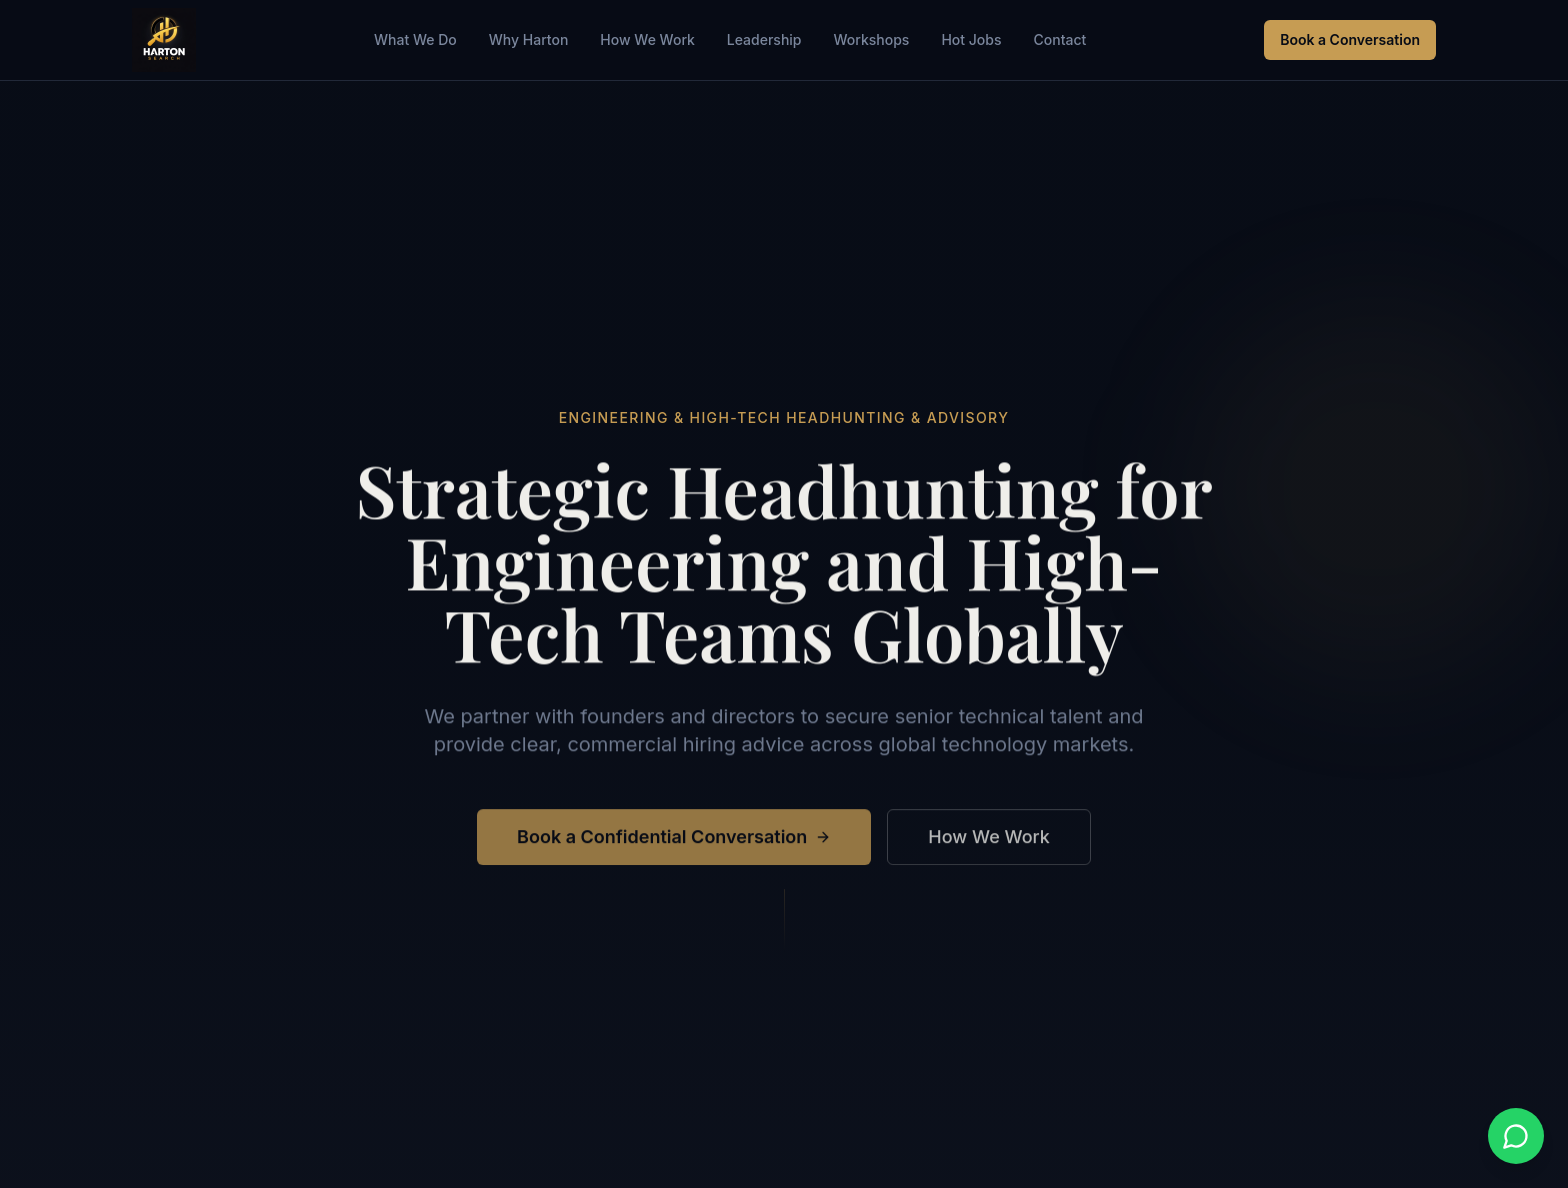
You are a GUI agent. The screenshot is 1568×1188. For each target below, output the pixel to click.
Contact (1059, 39)
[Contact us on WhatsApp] (1516, 1136)
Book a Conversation (1350, 39)
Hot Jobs (971, 39)
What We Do (415, 39)
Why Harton (529, 39)
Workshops (872, 39)
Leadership (764, 39)
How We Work (647, 39)
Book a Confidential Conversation (674, 840)
